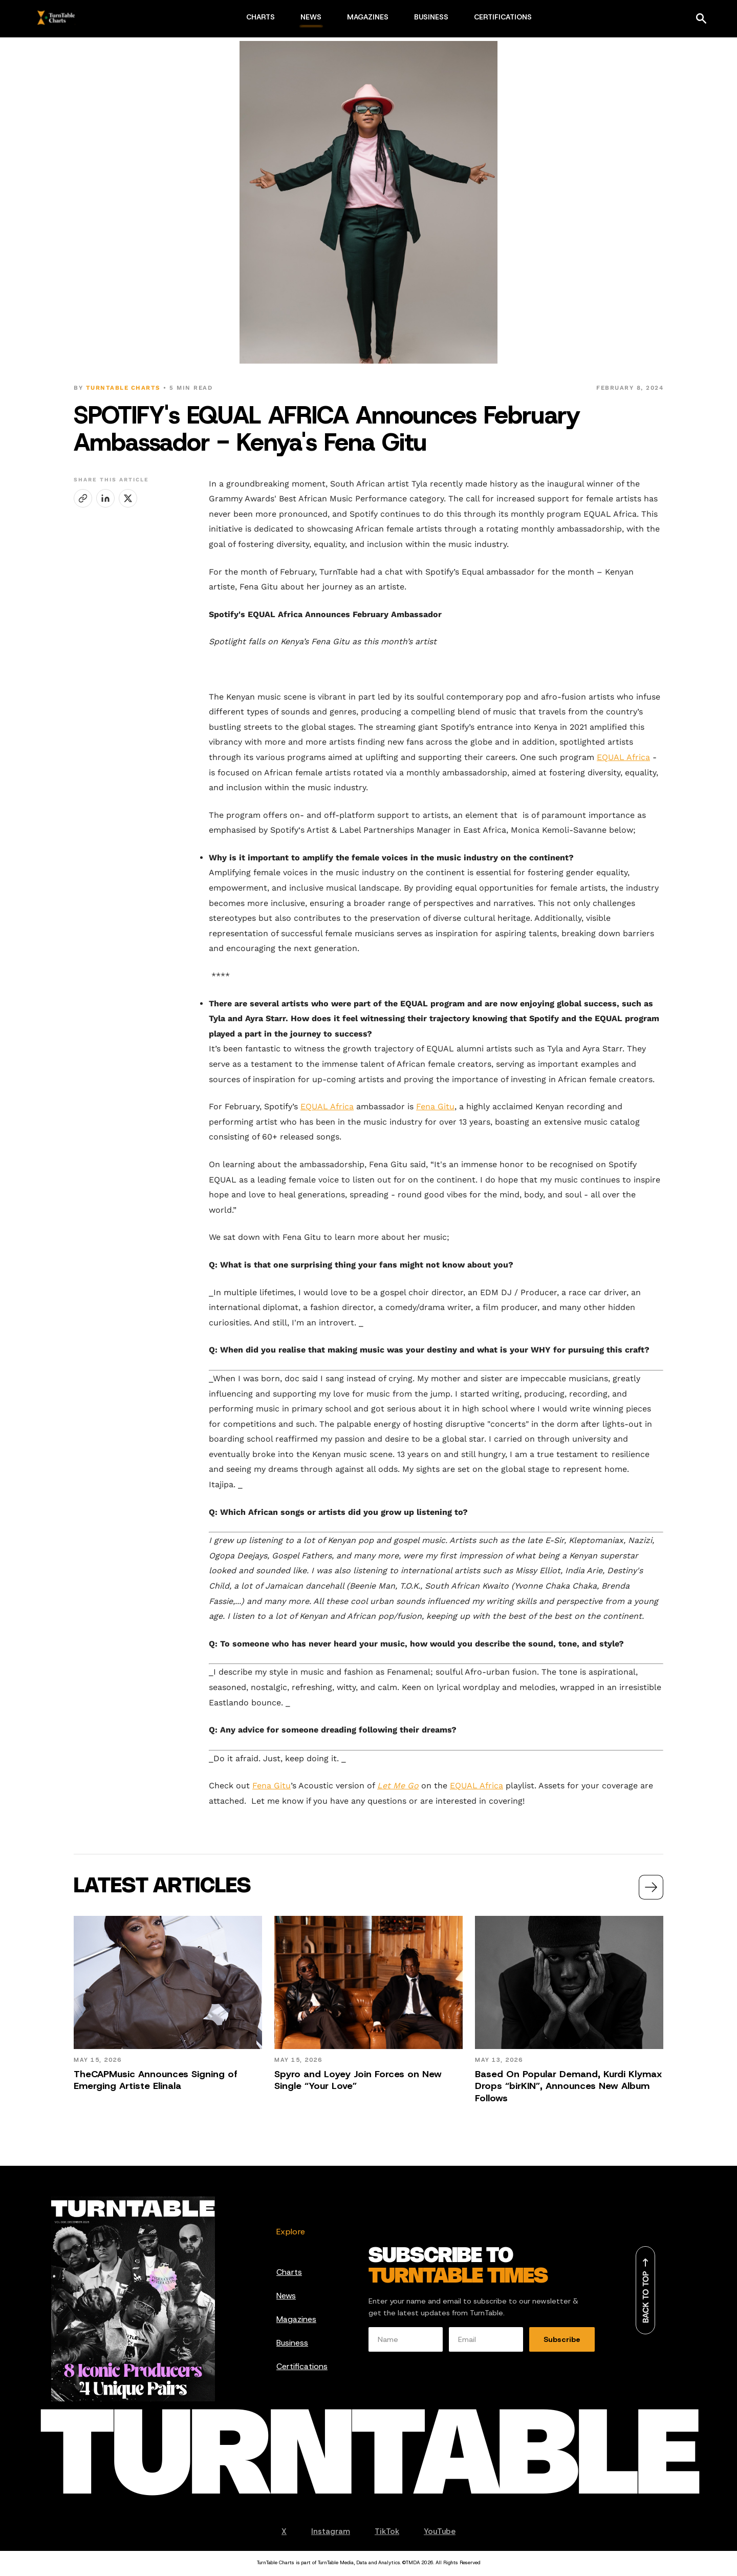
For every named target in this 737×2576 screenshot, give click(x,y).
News (286, 2295)
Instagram (330, 2531)
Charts (289, 2272)
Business (292, 2342)
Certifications (302, 2366)
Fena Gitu (435, 1106)
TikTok (387, 2531)
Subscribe (562, 2339)
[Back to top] (645, 2290)
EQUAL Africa (623, 757)
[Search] (701, 18)
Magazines (296, 2319)
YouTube (440, 2531)
